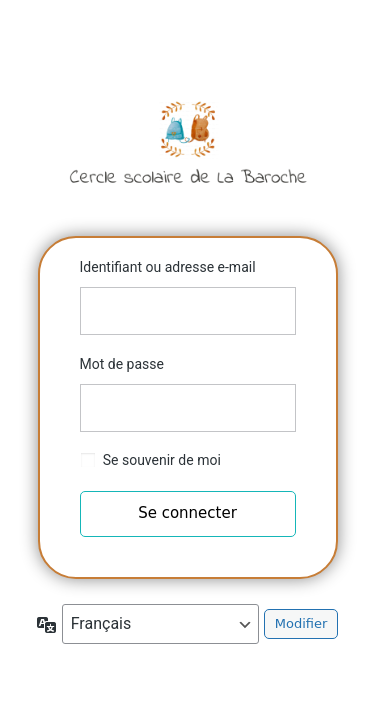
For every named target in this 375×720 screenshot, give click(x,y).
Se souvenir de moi (162, 460)
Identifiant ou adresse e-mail (168, 267)
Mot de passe (122, 364)
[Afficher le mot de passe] (276, 408)
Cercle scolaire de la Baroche (188, 142)
